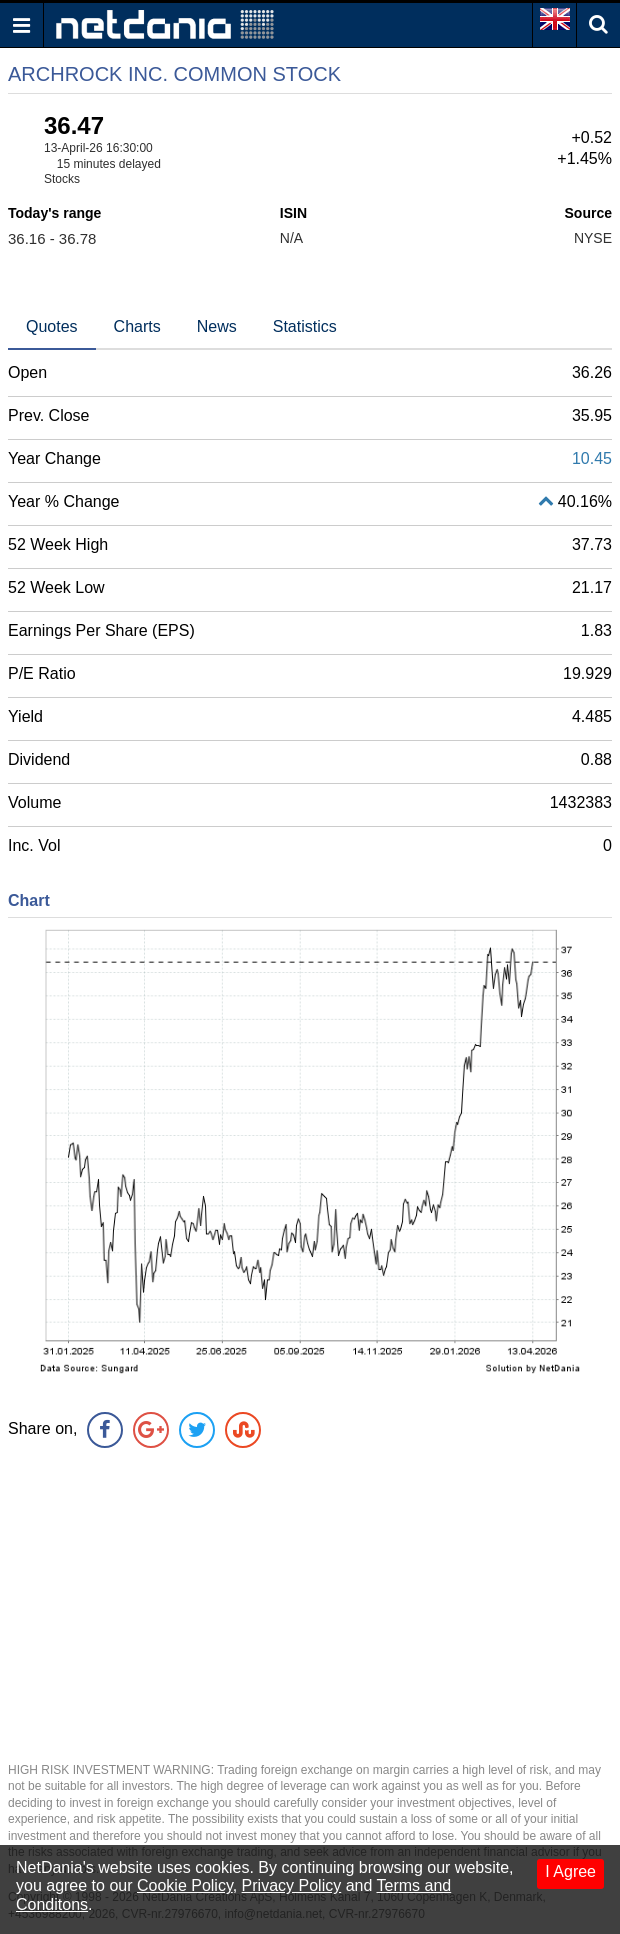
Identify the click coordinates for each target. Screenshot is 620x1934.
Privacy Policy (292, 1885)
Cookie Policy (185, 1885)
